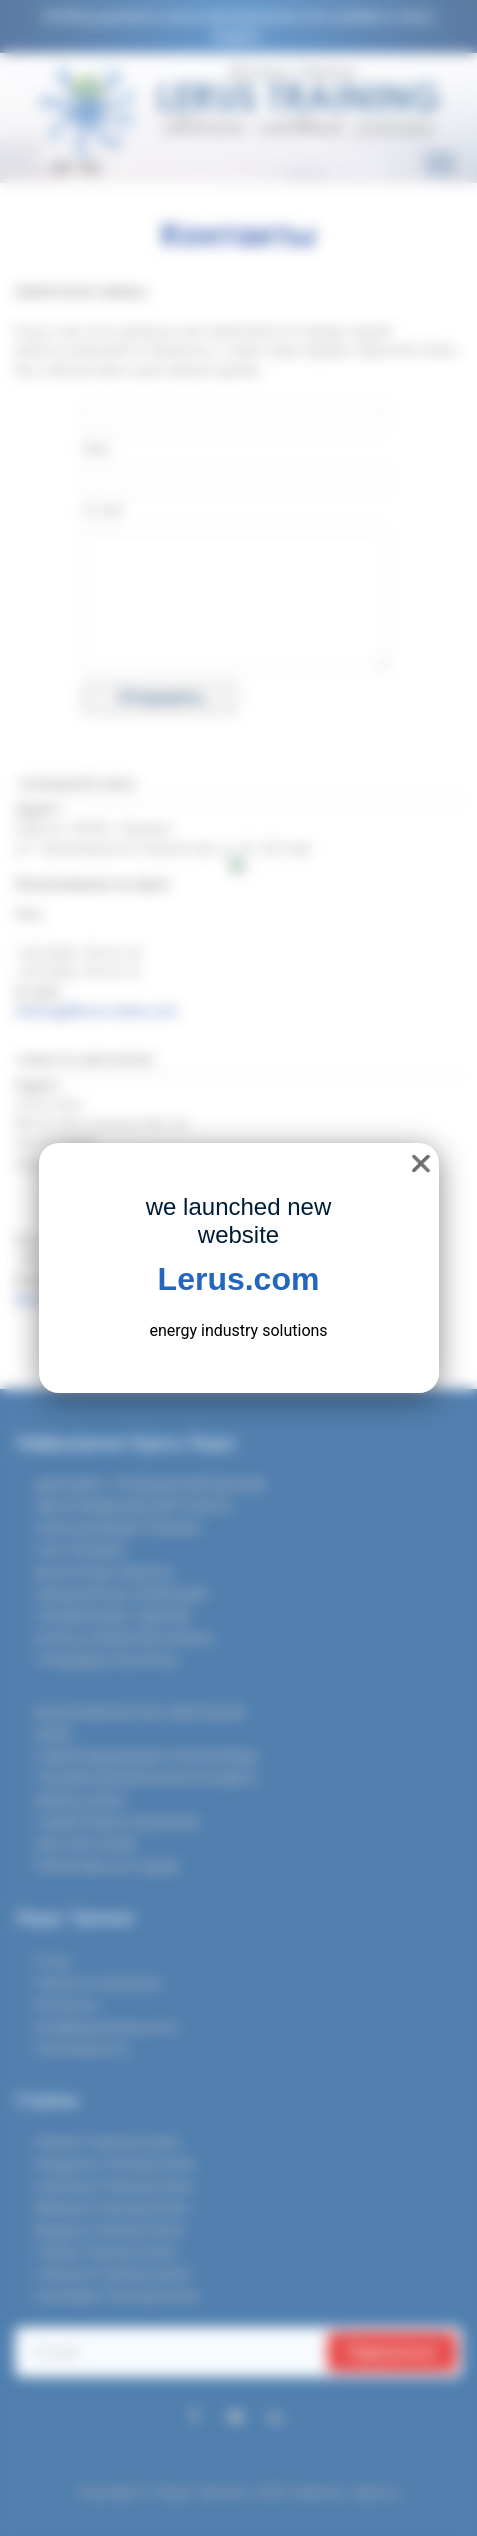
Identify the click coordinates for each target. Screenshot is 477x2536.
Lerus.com (239, 1279)
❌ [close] (421, 1163)
